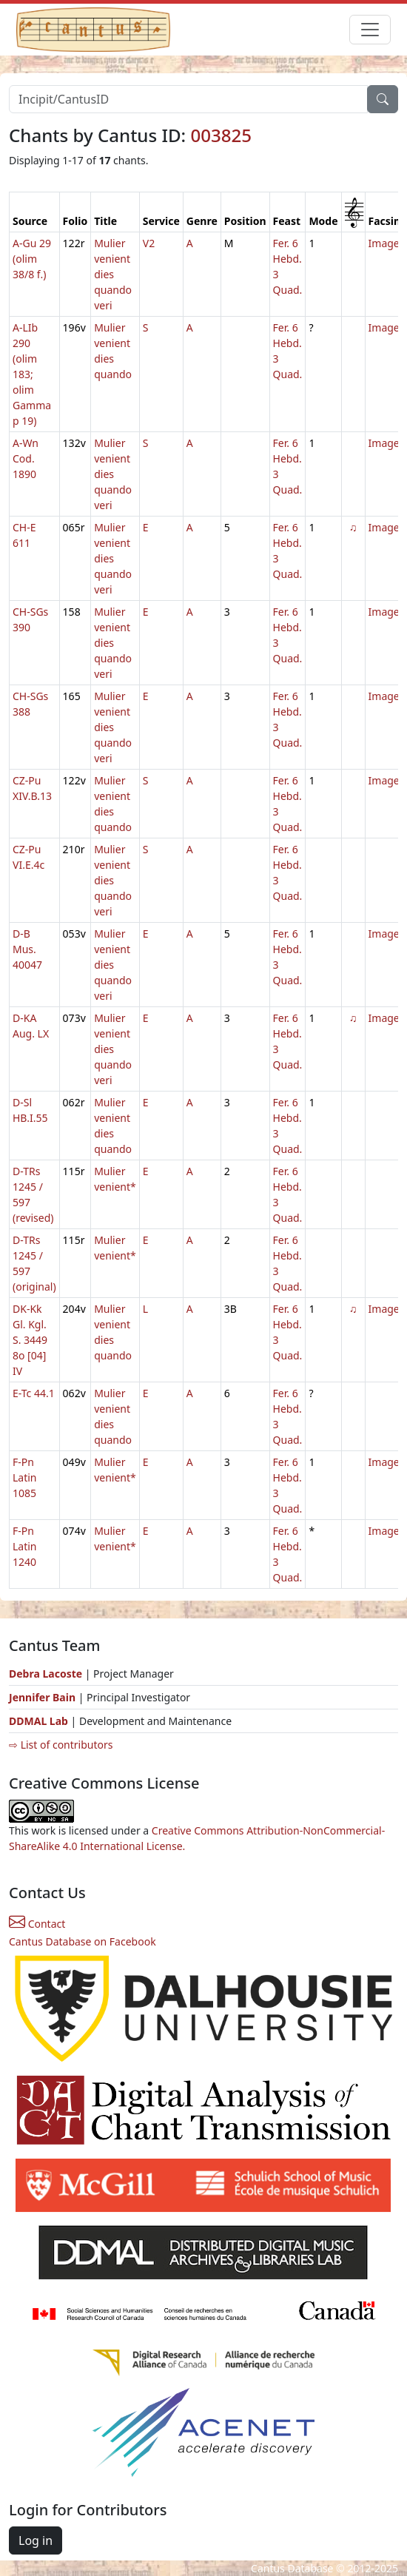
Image (384, 243)
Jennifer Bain (43, 1697)
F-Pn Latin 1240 (25, 1546)
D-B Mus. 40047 (27, 949)
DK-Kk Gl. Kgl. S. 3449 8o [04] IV (30, 1340)
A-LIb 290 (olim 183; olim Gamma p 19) (32, 374)
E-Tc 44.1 (34, 1393)
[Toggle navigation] (370, 29)
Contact (37, 1924)
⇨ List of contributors (60, 1745)
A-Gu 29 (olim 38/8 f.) (32, 258)
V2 (149, 243)
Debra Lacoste (45, 1674)
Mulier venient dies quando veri (113, 274)
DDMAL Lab (38, 1721)
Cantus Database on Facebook (82, 1941)
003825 (221, 135)
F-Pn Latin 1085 (25, 1477)
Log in (35, 2540)
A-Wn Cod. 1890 (25, 458)
